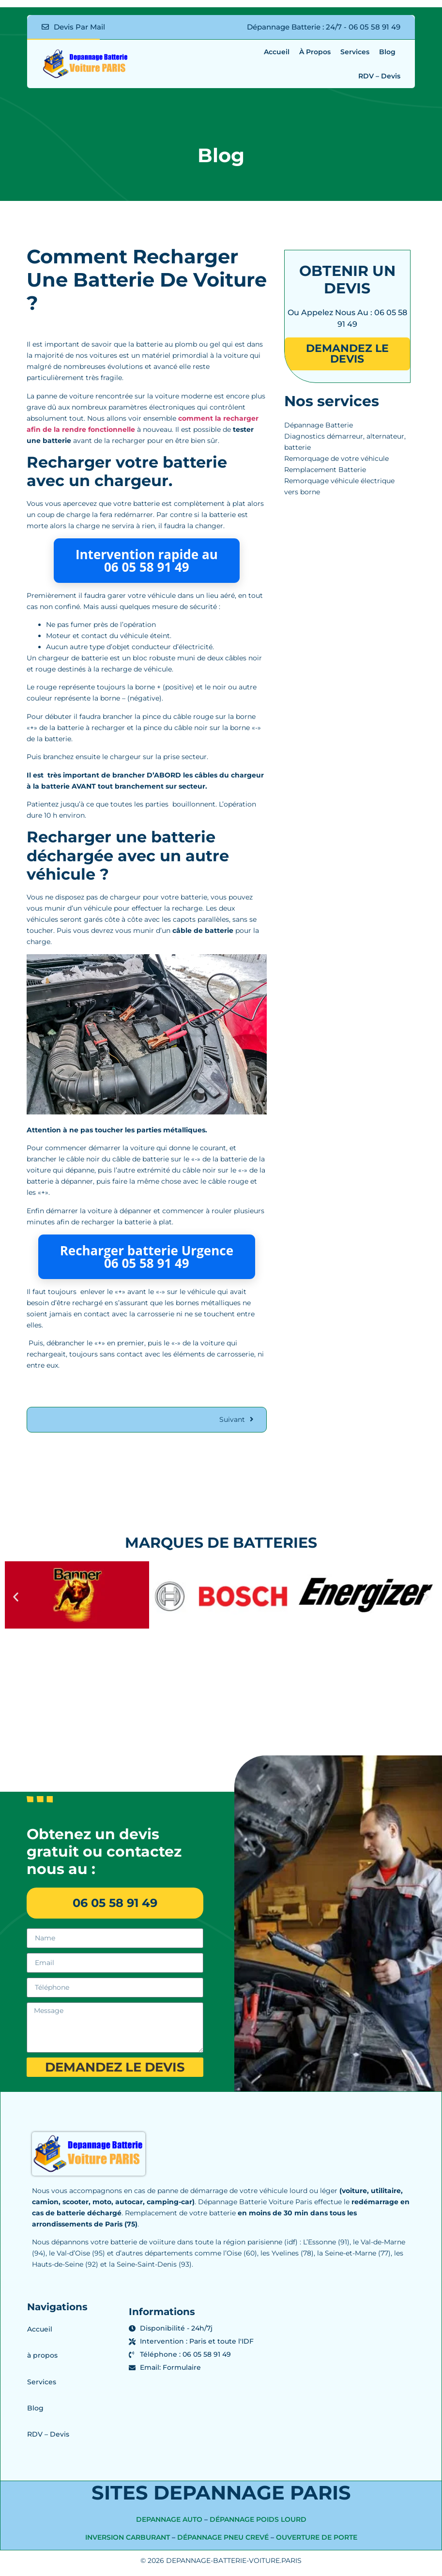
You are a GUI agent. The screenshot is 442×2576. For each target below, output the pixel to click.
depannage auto (169, 2523)
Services (354, 51)
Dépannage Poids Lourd (258, 2523)
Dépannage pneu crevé (223, 2542)
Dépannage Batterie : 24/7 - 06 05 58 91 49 (323, 26)
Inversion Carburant (127, 2542)
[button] (16, 1597)
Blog (387, 51)
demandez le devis (347, 354)
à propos (315, 51)
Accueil (277, 51)
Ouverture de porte (316, 2542)
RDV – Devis (379, 76)
